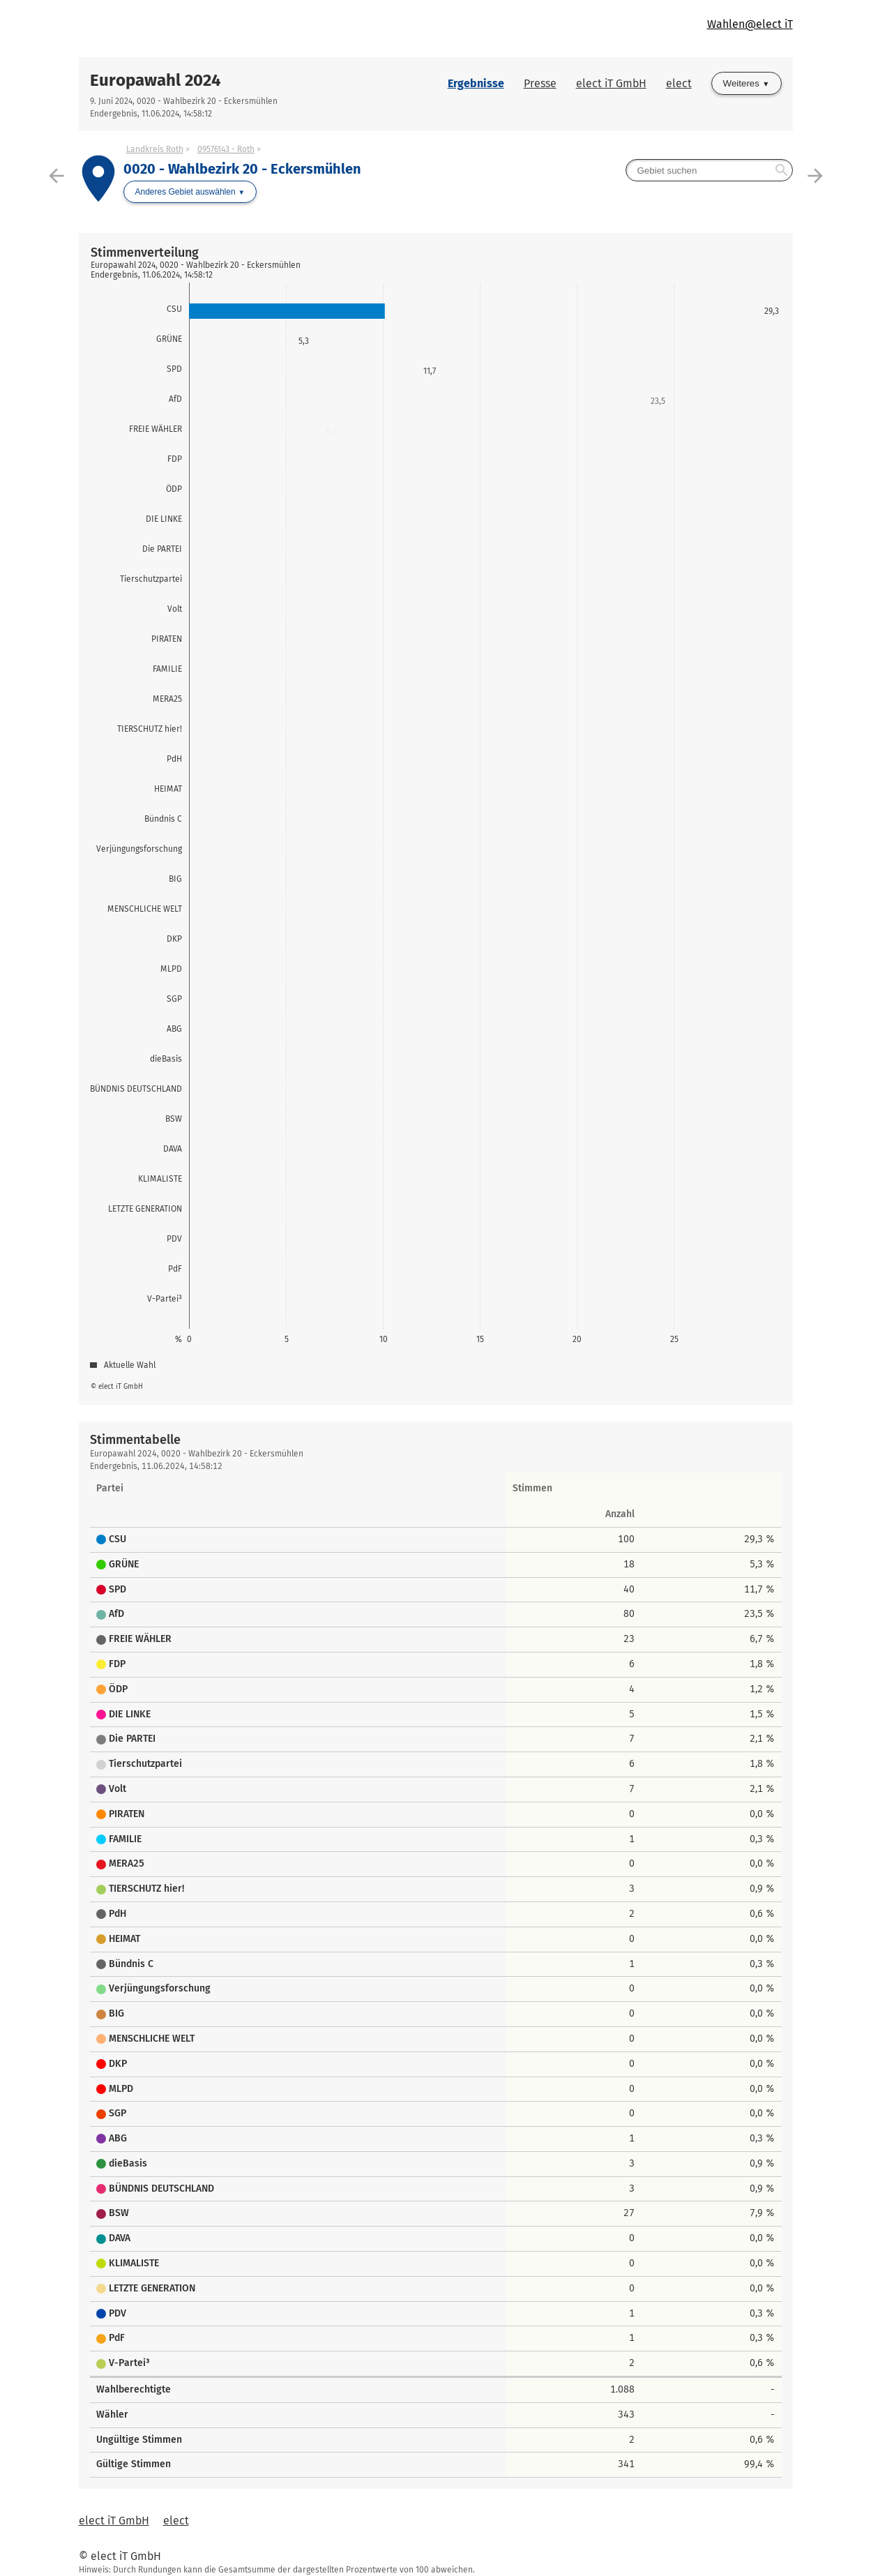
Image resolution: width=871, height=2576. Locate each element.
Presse (540, 83)
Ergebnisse (476, 83)
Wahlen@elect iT (750, 24)
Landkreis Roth (154, 149)
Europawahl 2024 (155, 80)
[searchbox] (709, 170)
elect (679, 83)
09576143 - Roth (226, 149)
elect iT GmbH (611, 83)
